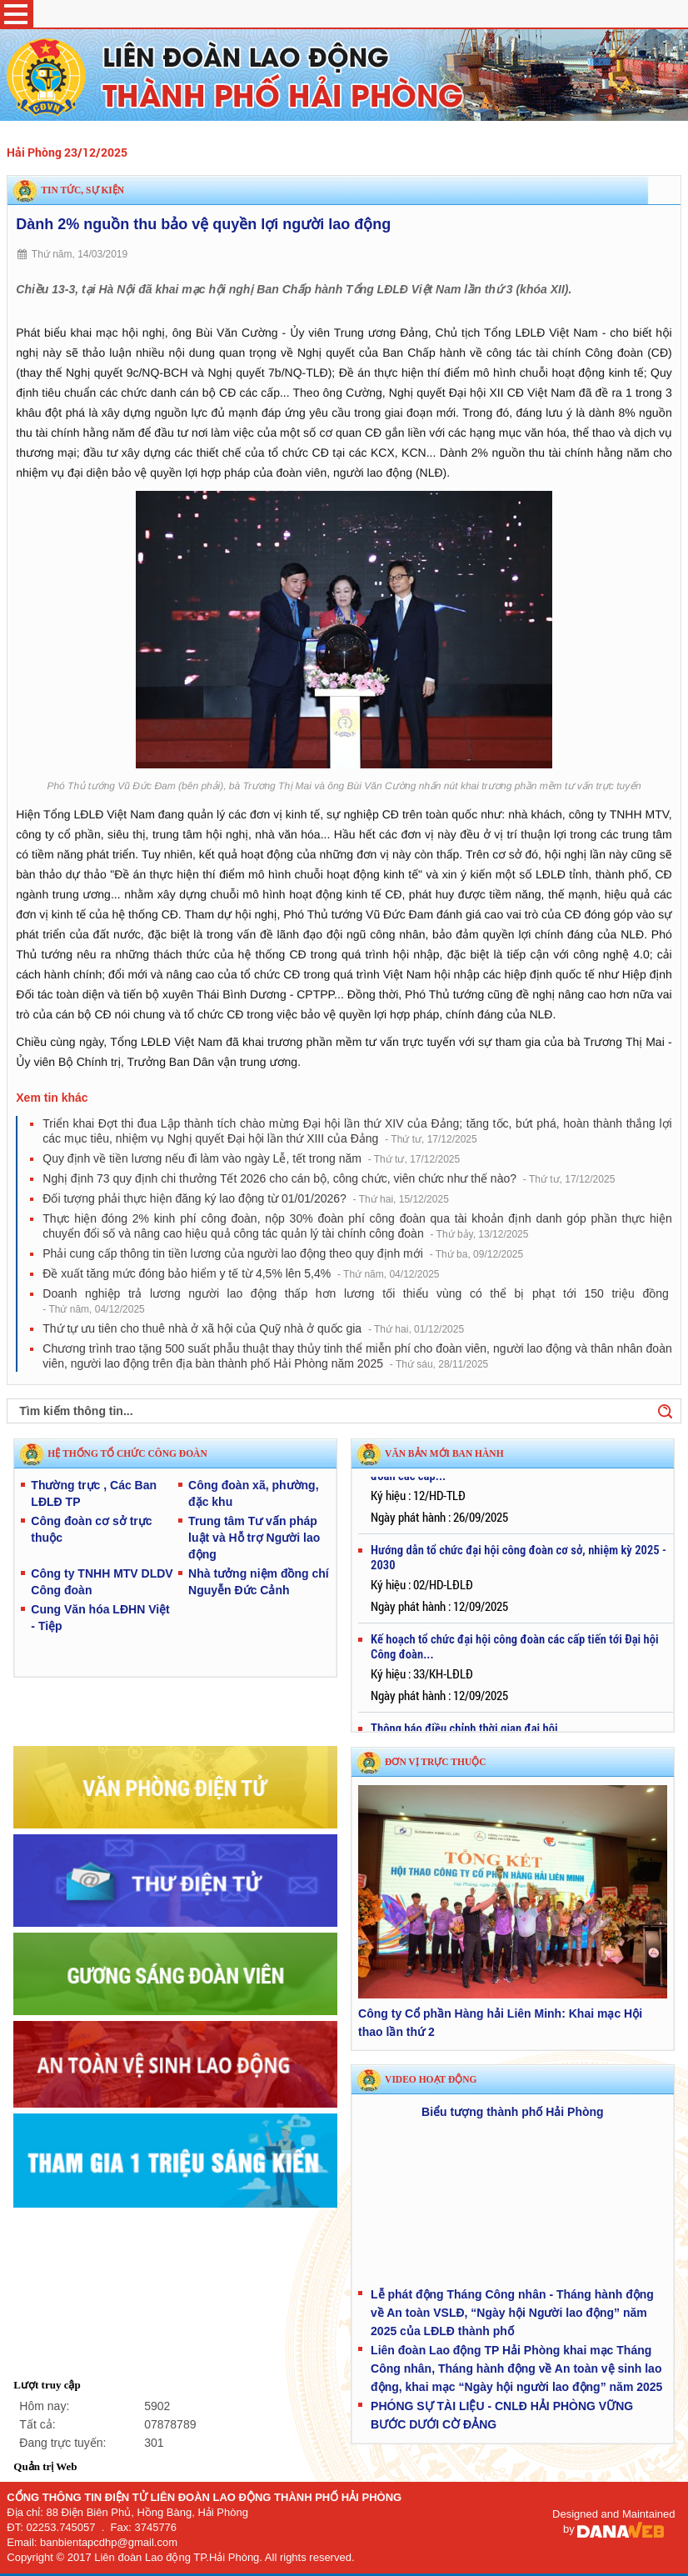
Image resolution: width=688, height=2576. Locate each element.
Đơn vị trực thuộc (435, 1762)
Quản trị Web (45, 2466)
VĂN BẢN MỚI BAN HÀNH (444, 1453)
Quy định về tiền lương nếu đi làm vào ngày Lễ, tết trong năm (251, 1158)
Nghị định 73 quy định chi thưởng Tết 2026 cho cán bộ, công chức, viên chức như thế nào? (328, 1178)
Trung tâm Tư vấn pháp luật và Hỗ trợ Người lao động (254, 1537)
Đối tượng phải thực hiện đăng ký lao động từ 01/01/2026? (245, 1198)
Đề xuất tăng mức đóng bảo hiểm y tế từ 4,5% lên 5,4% (240, 1273)
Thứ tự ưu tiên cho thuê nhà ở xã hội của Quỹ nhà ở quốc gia (253, 1328)
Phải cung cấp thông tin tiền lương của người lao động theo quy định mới (282, 1253)
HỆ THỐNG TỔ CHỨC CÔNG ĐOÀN (127, 1453)
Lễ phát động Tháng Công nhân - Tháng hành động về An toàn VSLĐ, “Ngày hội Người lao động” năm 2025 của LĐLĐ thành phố (512, 2313)
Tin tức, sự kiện (82, 190)
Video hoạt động (430, 2079)
